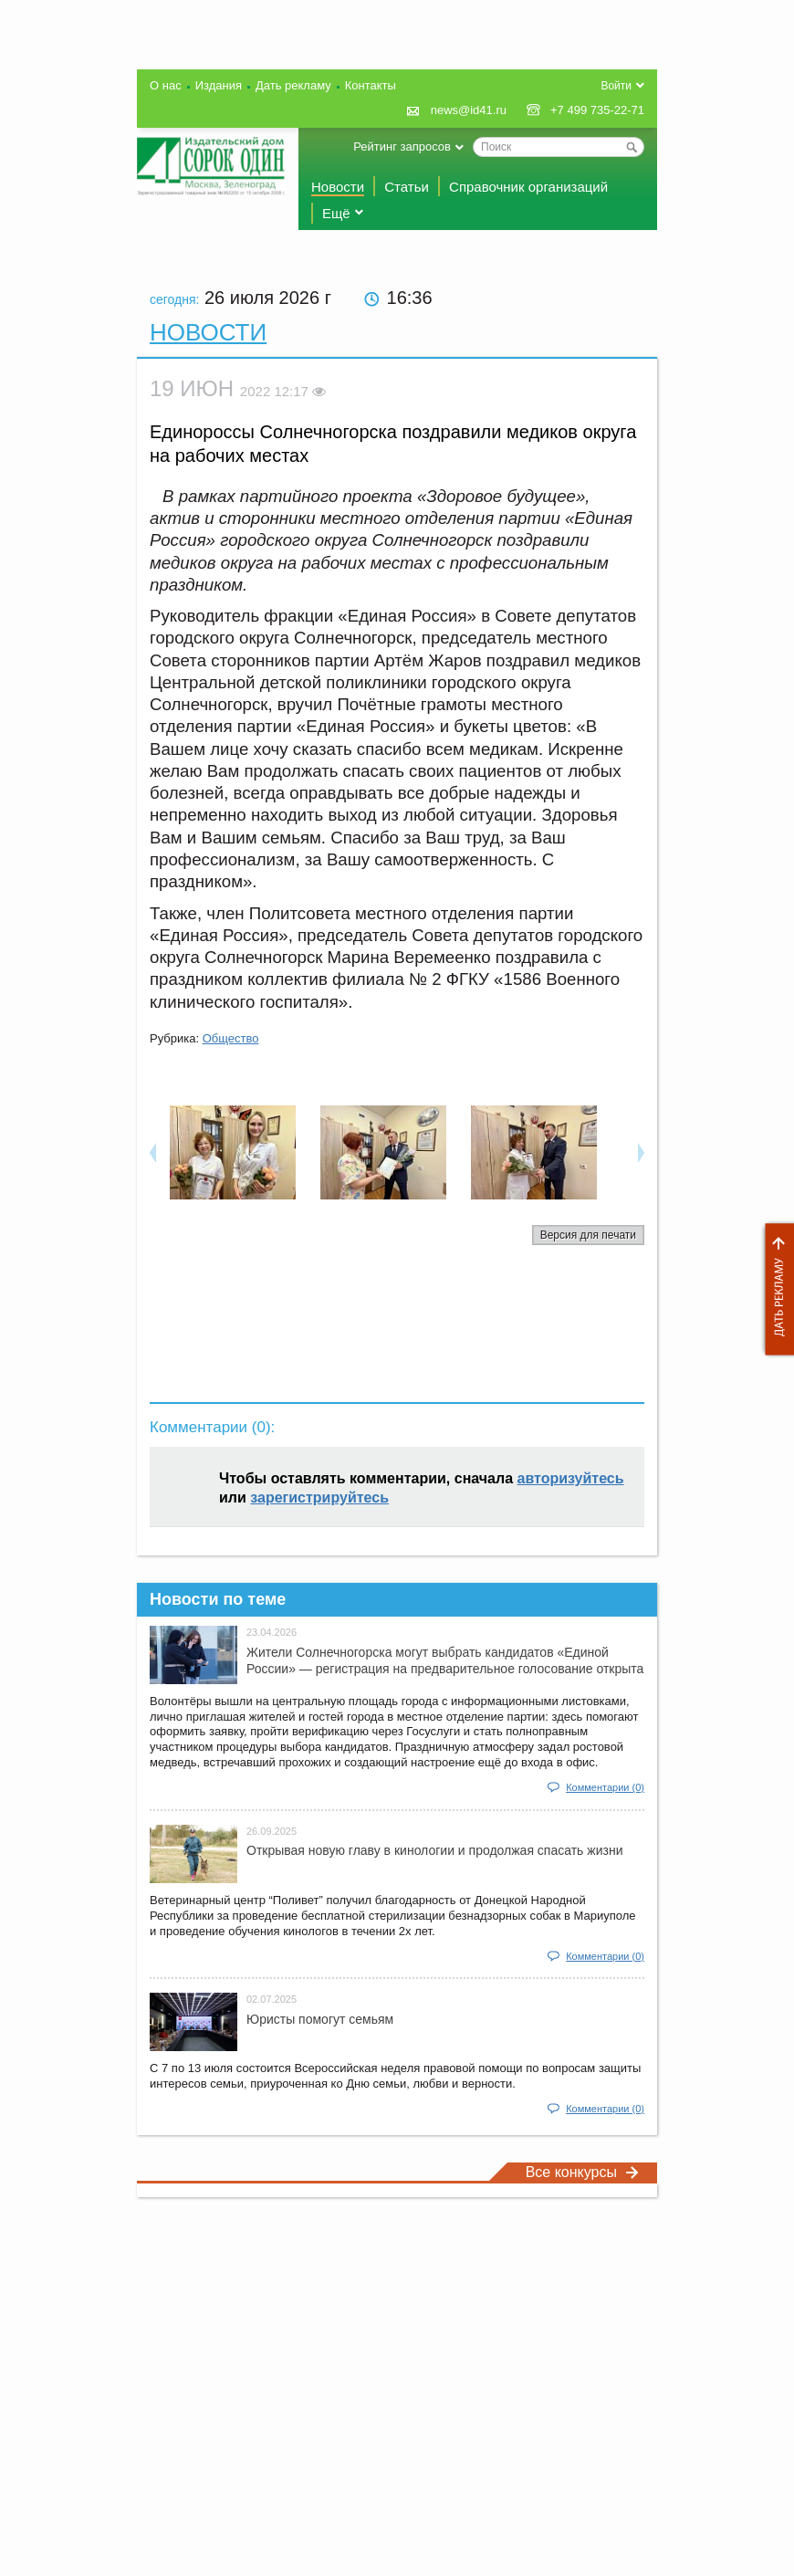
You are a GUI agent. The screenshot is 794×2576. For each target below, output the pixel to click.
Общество (231, 1038)
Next (641, 1152)
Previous (153, 1152)
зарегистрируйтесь (319, 1497)
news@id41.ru (469, 110)
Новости (337, 186)
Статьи (406, 186)
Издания (218, 85)
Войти (616, 85)
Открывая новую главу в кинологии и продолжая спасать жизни (434, 1850)
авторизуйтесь (570, 1478)
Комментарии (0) (605, 1787)
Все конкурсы (582, 2172)
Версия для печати (588, 1235)
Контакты (370, 85)
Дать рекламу (775, 1289)
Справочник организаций (528, 186)
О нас (166, 85)
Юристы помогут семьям (319, 2019)
